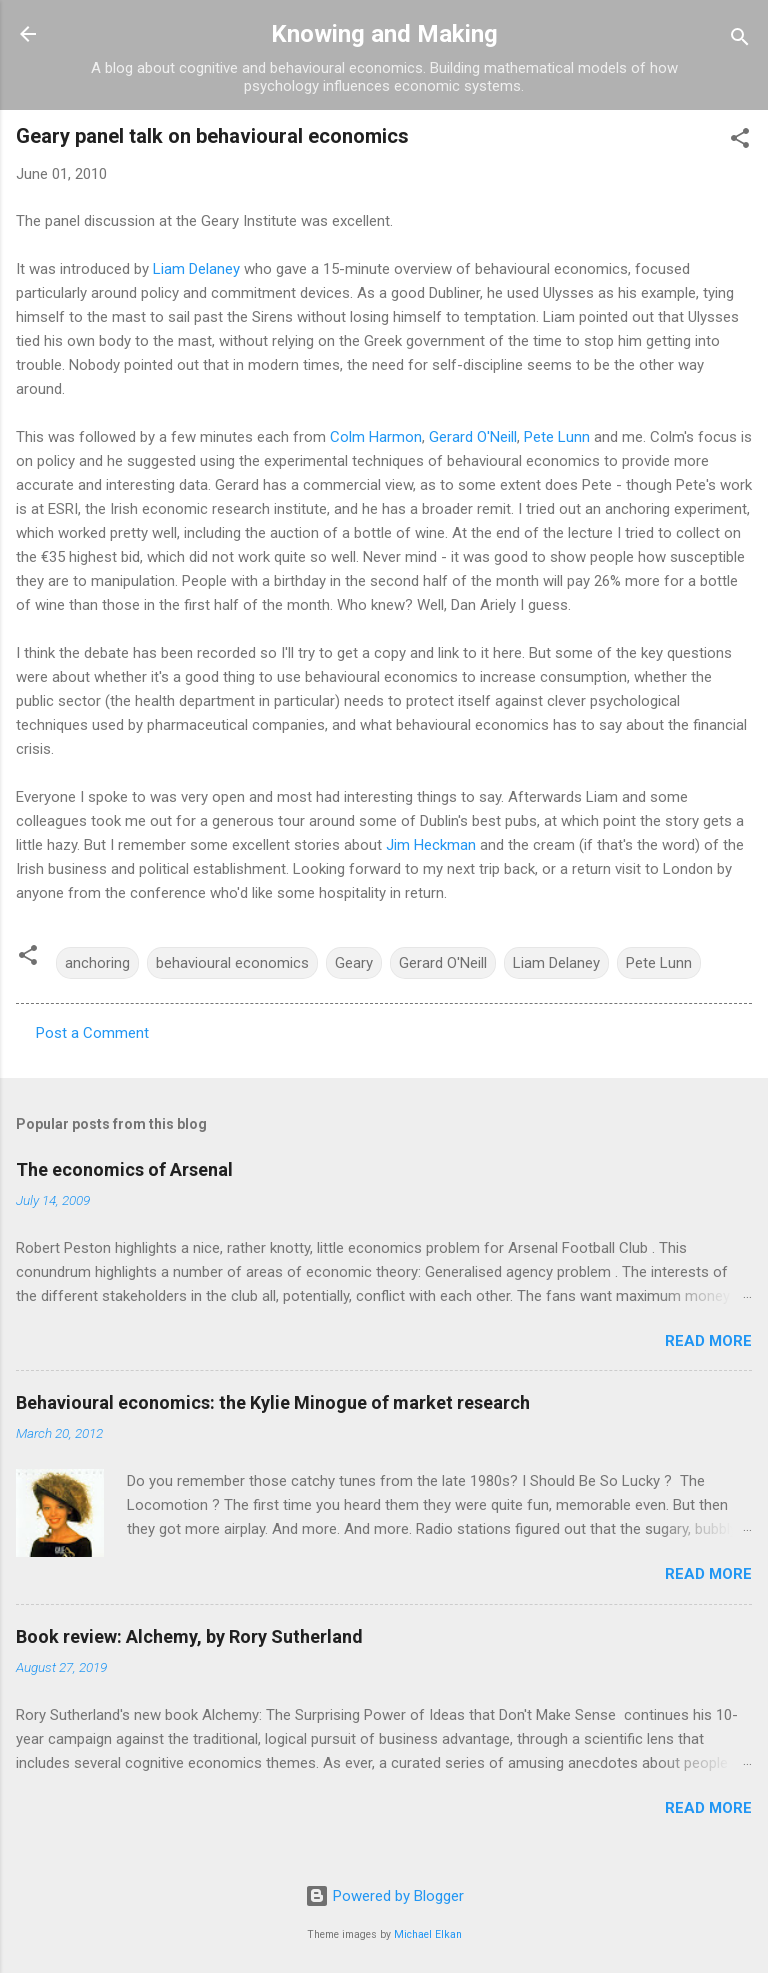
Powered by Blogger (384, 1896)
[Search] (740, 40)
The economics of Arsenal (124, 1169)
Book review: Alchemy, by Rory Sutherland (189, 1636)
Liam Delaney (196, 269)
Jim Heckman (431, 845)
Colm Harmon (376, 437)
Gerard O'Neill (473, 437)
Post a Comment (92, 1033)
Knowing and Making (384, 34)
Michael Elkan (428, 1934)
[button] (740, 141)
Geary (354, 963)
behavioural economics (232, 963)
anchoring (97, 963)
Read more (708, 1341)
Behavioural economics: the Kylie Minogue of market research (273, 1402)
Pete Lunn (557, 437)
